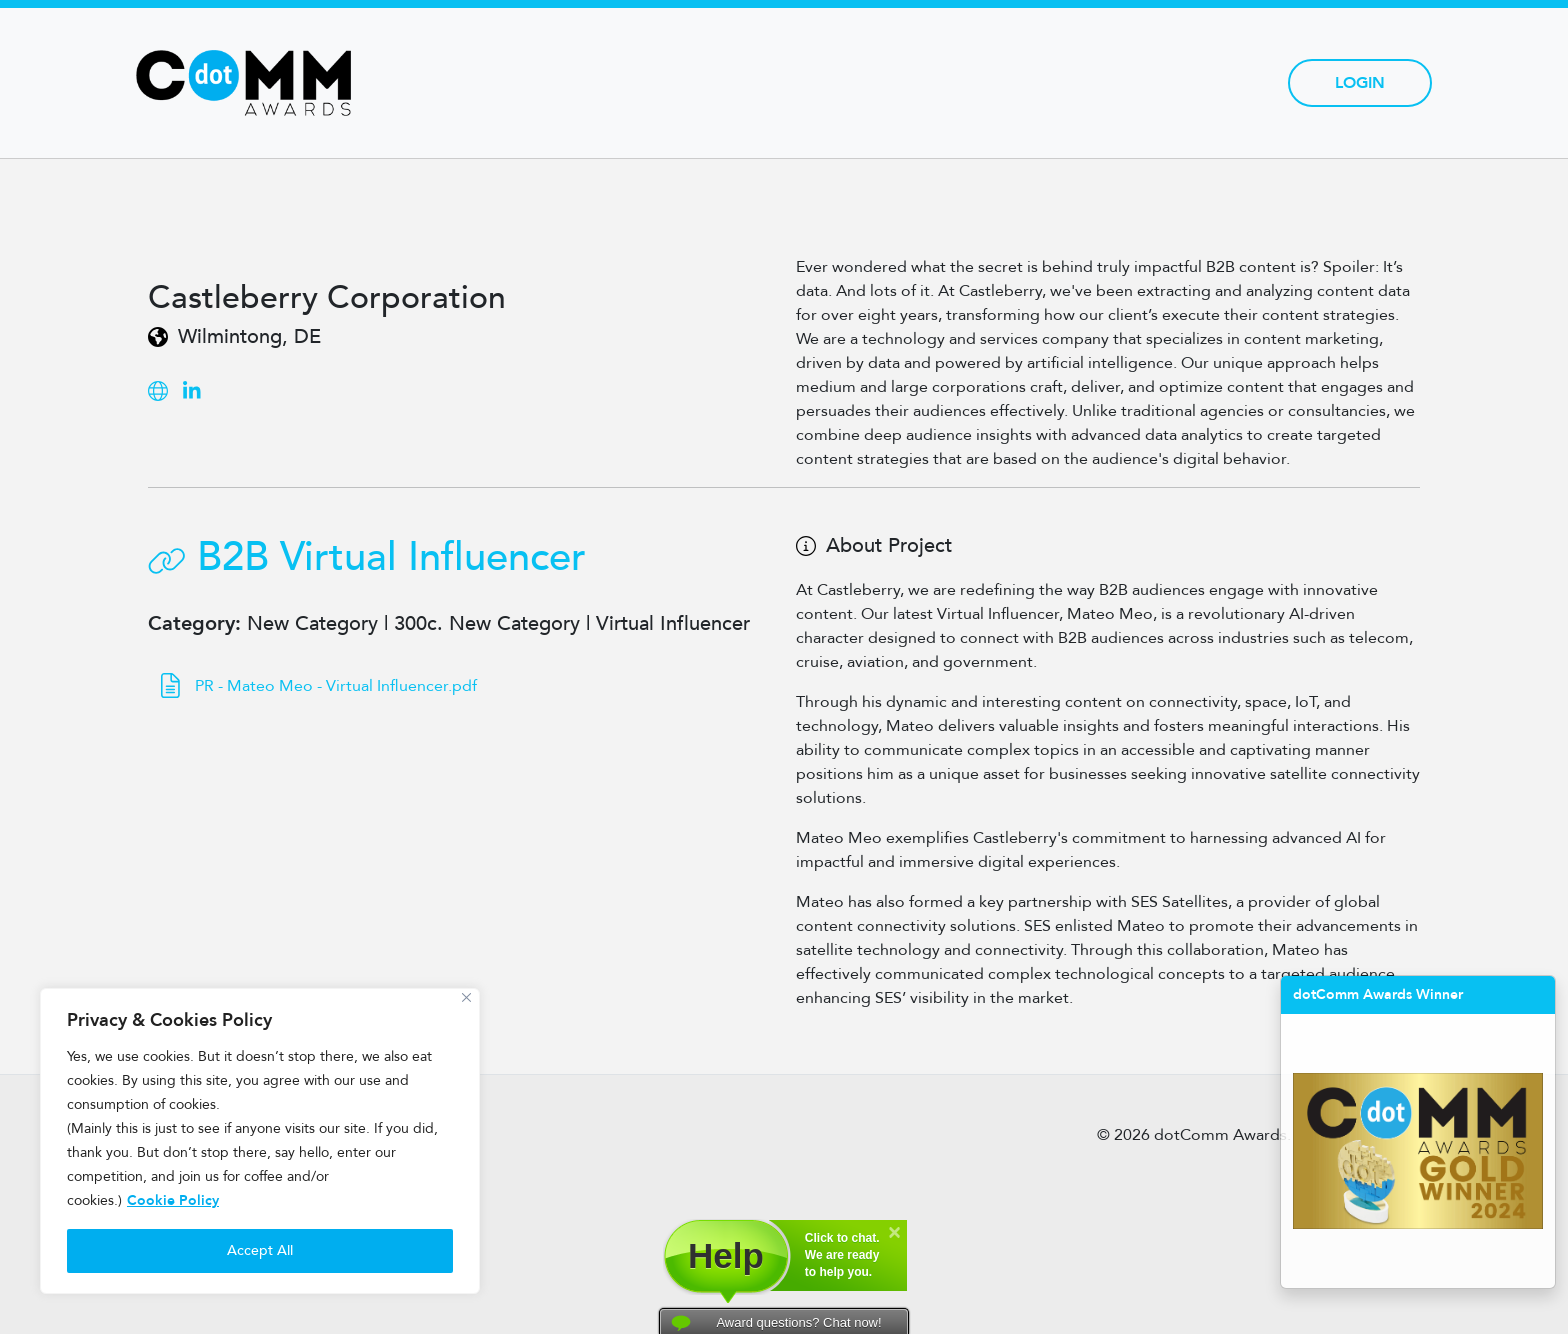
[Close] (466, 997)
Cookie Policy (173, 1200)
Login (1360, 83)
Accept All (260, 1250)
